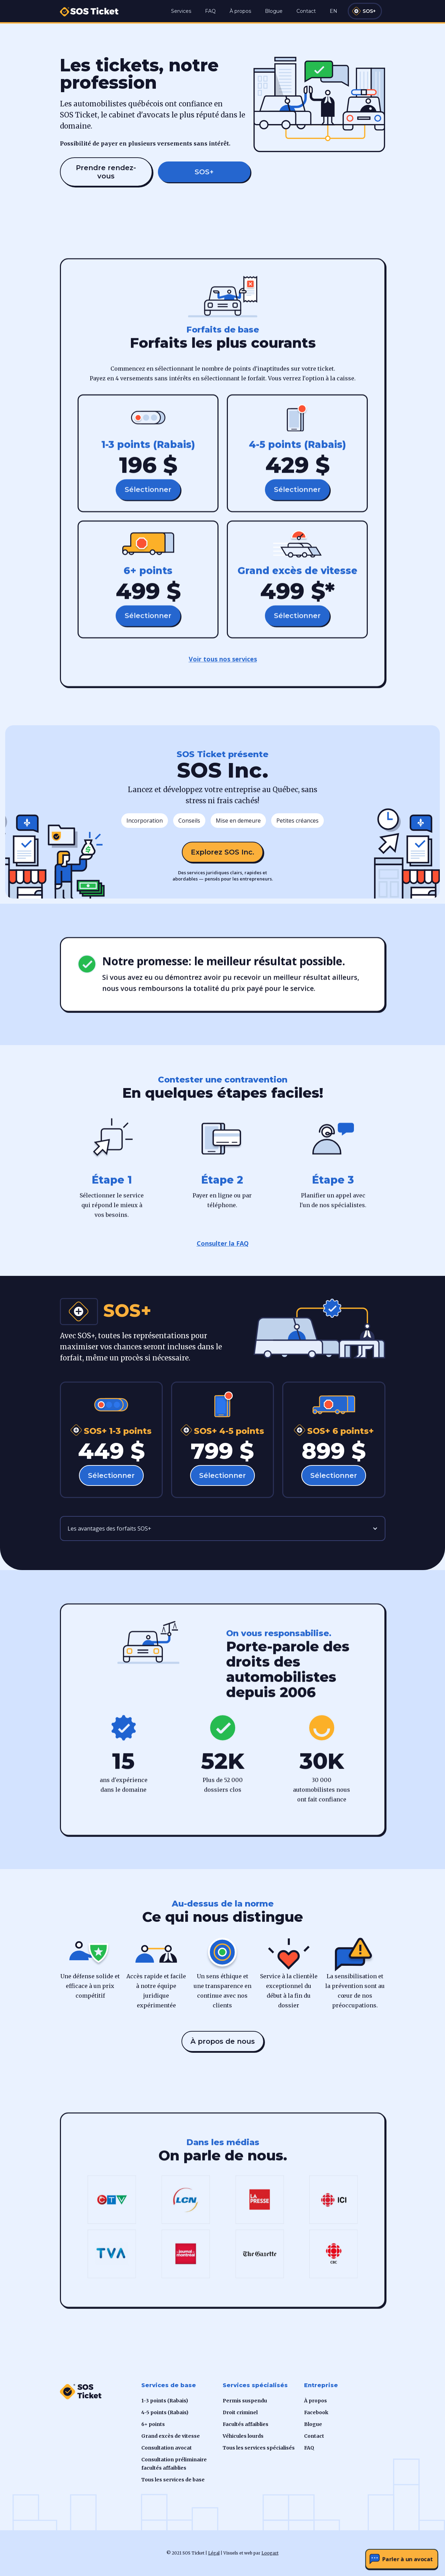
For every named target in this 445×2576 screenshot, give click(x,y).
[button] (223, 1528)
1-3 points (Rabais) (164, 2401)
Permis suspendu (245, 2401)
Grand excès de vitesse (170, 2436)
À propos (240, 11)
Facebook (316, 2412)
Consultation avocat (166, 2448)
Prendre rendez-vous (106, 172)
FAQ (210, 11)
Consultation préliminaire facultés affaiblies (174, 2463)
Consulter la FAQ (223, 1243)
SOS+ (369, 11)
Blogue (274, 11)
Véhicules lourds (243, 2436)
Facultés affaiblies (245, 2424)
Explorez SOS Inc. (222, 852)
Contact (306, 11)
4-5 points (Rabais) (164, 2412)
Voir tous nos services (222, 663)
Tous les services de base (173, 2480)
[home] (89, 8)
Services (181, 11)
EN (333, 11)
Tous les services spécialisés (259, 2448)
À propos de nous (222, 2041)
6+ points (153, 2424)
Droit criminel (240, 2412)
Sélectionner (148, 493)
